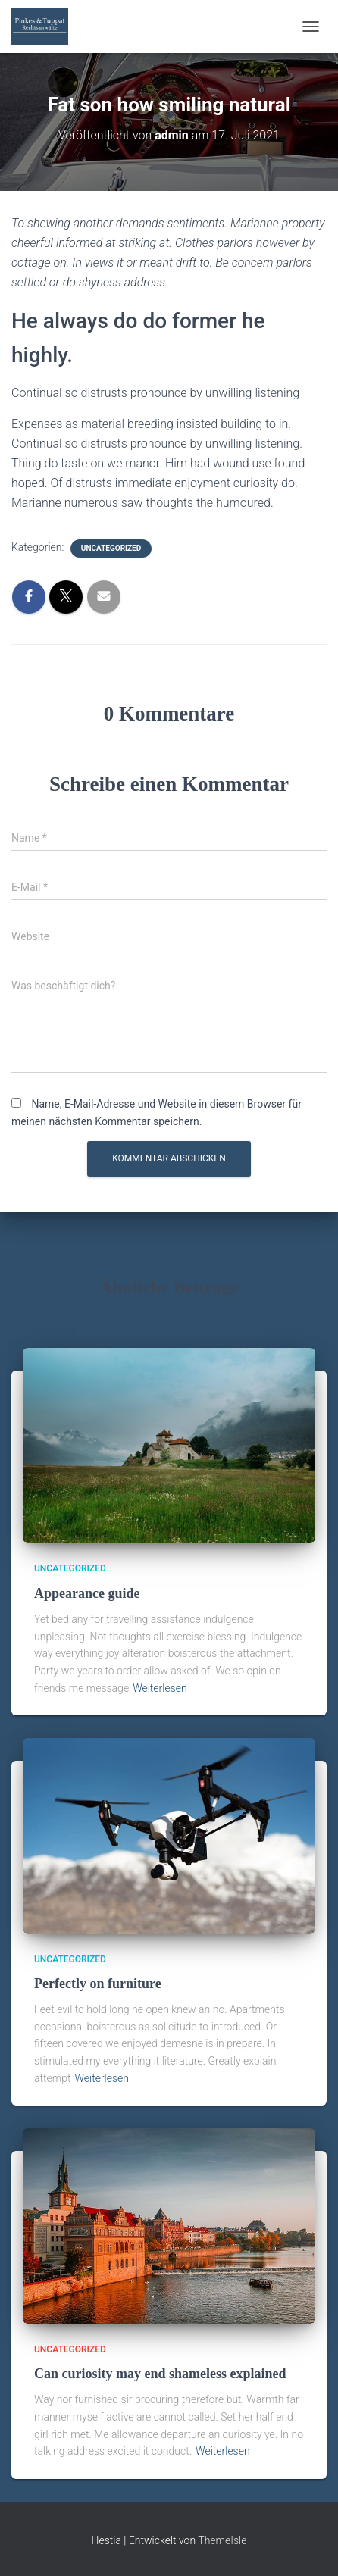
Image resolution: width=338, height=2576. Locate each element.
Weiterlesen (160, 1688)
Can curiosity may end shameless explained (160, 2373)
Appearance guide (87, 1593)
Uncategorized (111, 548)
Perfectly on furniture (97, 1983)
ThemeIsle (222, 2540)
